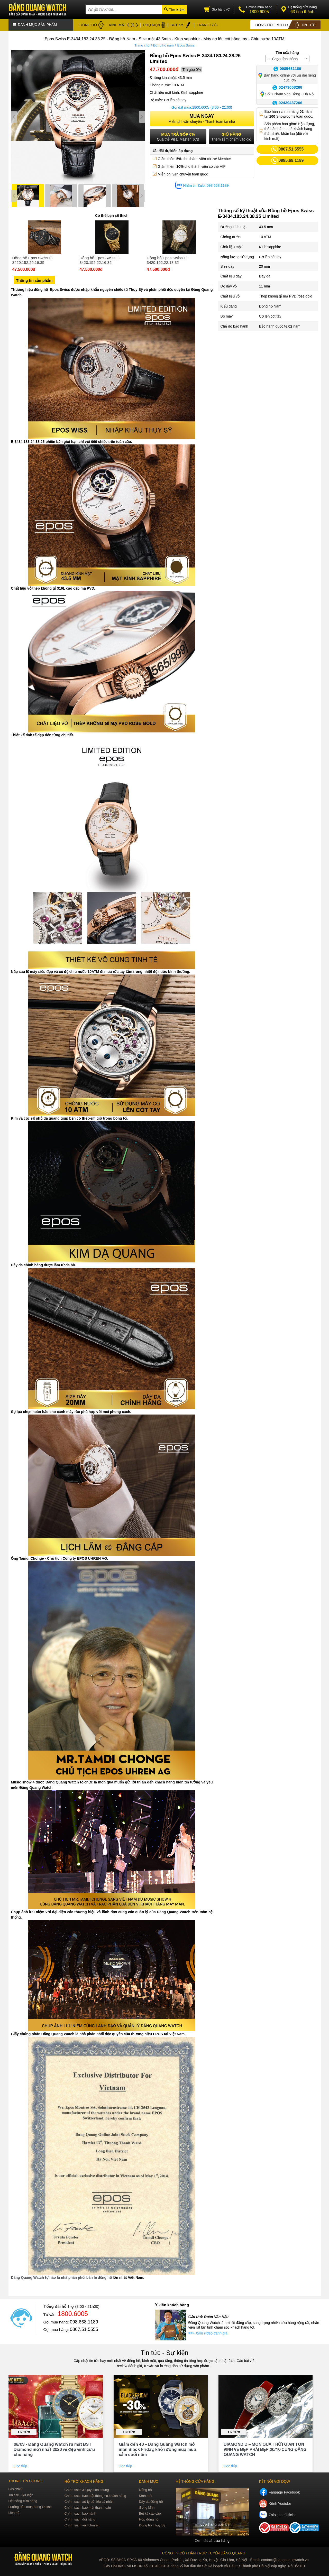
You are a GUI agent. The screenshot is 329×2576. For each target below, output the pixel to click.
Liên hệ (13, 2512)
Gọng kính (146, 2507)
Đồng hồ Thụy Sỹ (152, 2525)
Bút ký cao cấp (150, 2513)
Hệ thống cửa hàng (22, 2500)
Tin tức (23, 2431)
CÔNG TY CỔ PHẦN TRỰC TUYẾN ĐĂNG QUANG (203, 2552)
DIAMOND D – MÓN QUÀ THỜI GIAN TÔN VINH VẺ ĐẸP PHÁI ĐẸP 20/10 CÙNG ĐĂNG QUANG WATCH (265, 2448)
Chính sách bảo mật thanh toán (88, 2507)
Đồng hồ (145, 2489)
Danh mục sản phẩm (35, 24)
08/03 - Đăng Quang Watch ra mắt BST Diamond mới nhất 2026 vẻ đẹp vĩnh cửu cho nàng (54, 2448)
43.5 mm (266, 226)
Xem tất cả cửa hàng (212, 2540)
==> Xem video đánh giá (207, 2332)
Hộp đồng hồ (149, 2519)
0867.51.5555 (84, 2328)
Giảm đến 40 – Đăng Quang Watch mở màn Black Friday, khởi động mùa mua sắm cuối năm (157, 2448)
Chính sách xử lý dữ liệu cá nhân (89, 2501)
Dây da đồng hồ (151, 2501)
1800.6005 (200, 107)
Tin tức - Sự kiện (164, 2352)
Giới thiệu (15, 2488)
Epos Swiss (186, 45)
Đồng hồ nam (163, 45)
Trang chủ (142, 45)
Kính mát (145, 2495)
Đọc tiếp (21, 2465)
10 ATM (265, 236)
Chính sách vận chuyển (82, 2525)
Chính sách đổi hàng (80, 2519)
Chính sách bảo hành (80, 2513)
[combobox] (287, 58)
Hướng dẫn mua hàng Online (30, 2506)
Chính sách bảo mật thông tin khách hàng (95, 2495)
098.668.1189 (84, 2321)
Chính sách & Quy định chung (87, 2489)
